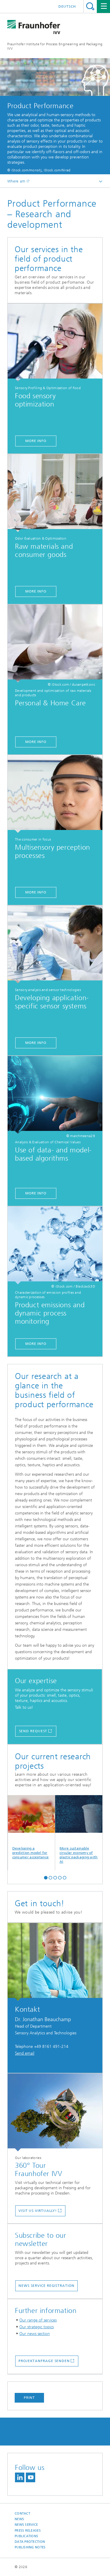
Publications (26, 2536)
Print (29, 2398)
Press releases (28, 2531)
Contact (22, 2513)
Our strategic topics (36, 2326)
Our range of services (38, 2320)
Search (90, 6)
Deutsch (67, 6)
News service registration (46, 2286)
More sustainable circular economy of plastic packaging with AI (79, 1829)
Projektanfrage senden (44, 2361)
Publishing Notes (30, 2547)
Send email (24, 2053)
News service (26, 2525)
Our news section (34, 2333)
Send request (33, 1731)
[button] (45, 1877)
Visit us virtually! (37, 2211)
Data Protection (30, 2542)
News (19, 2519)
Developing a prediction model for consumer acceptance (31, 1827)
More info (35, 441)
